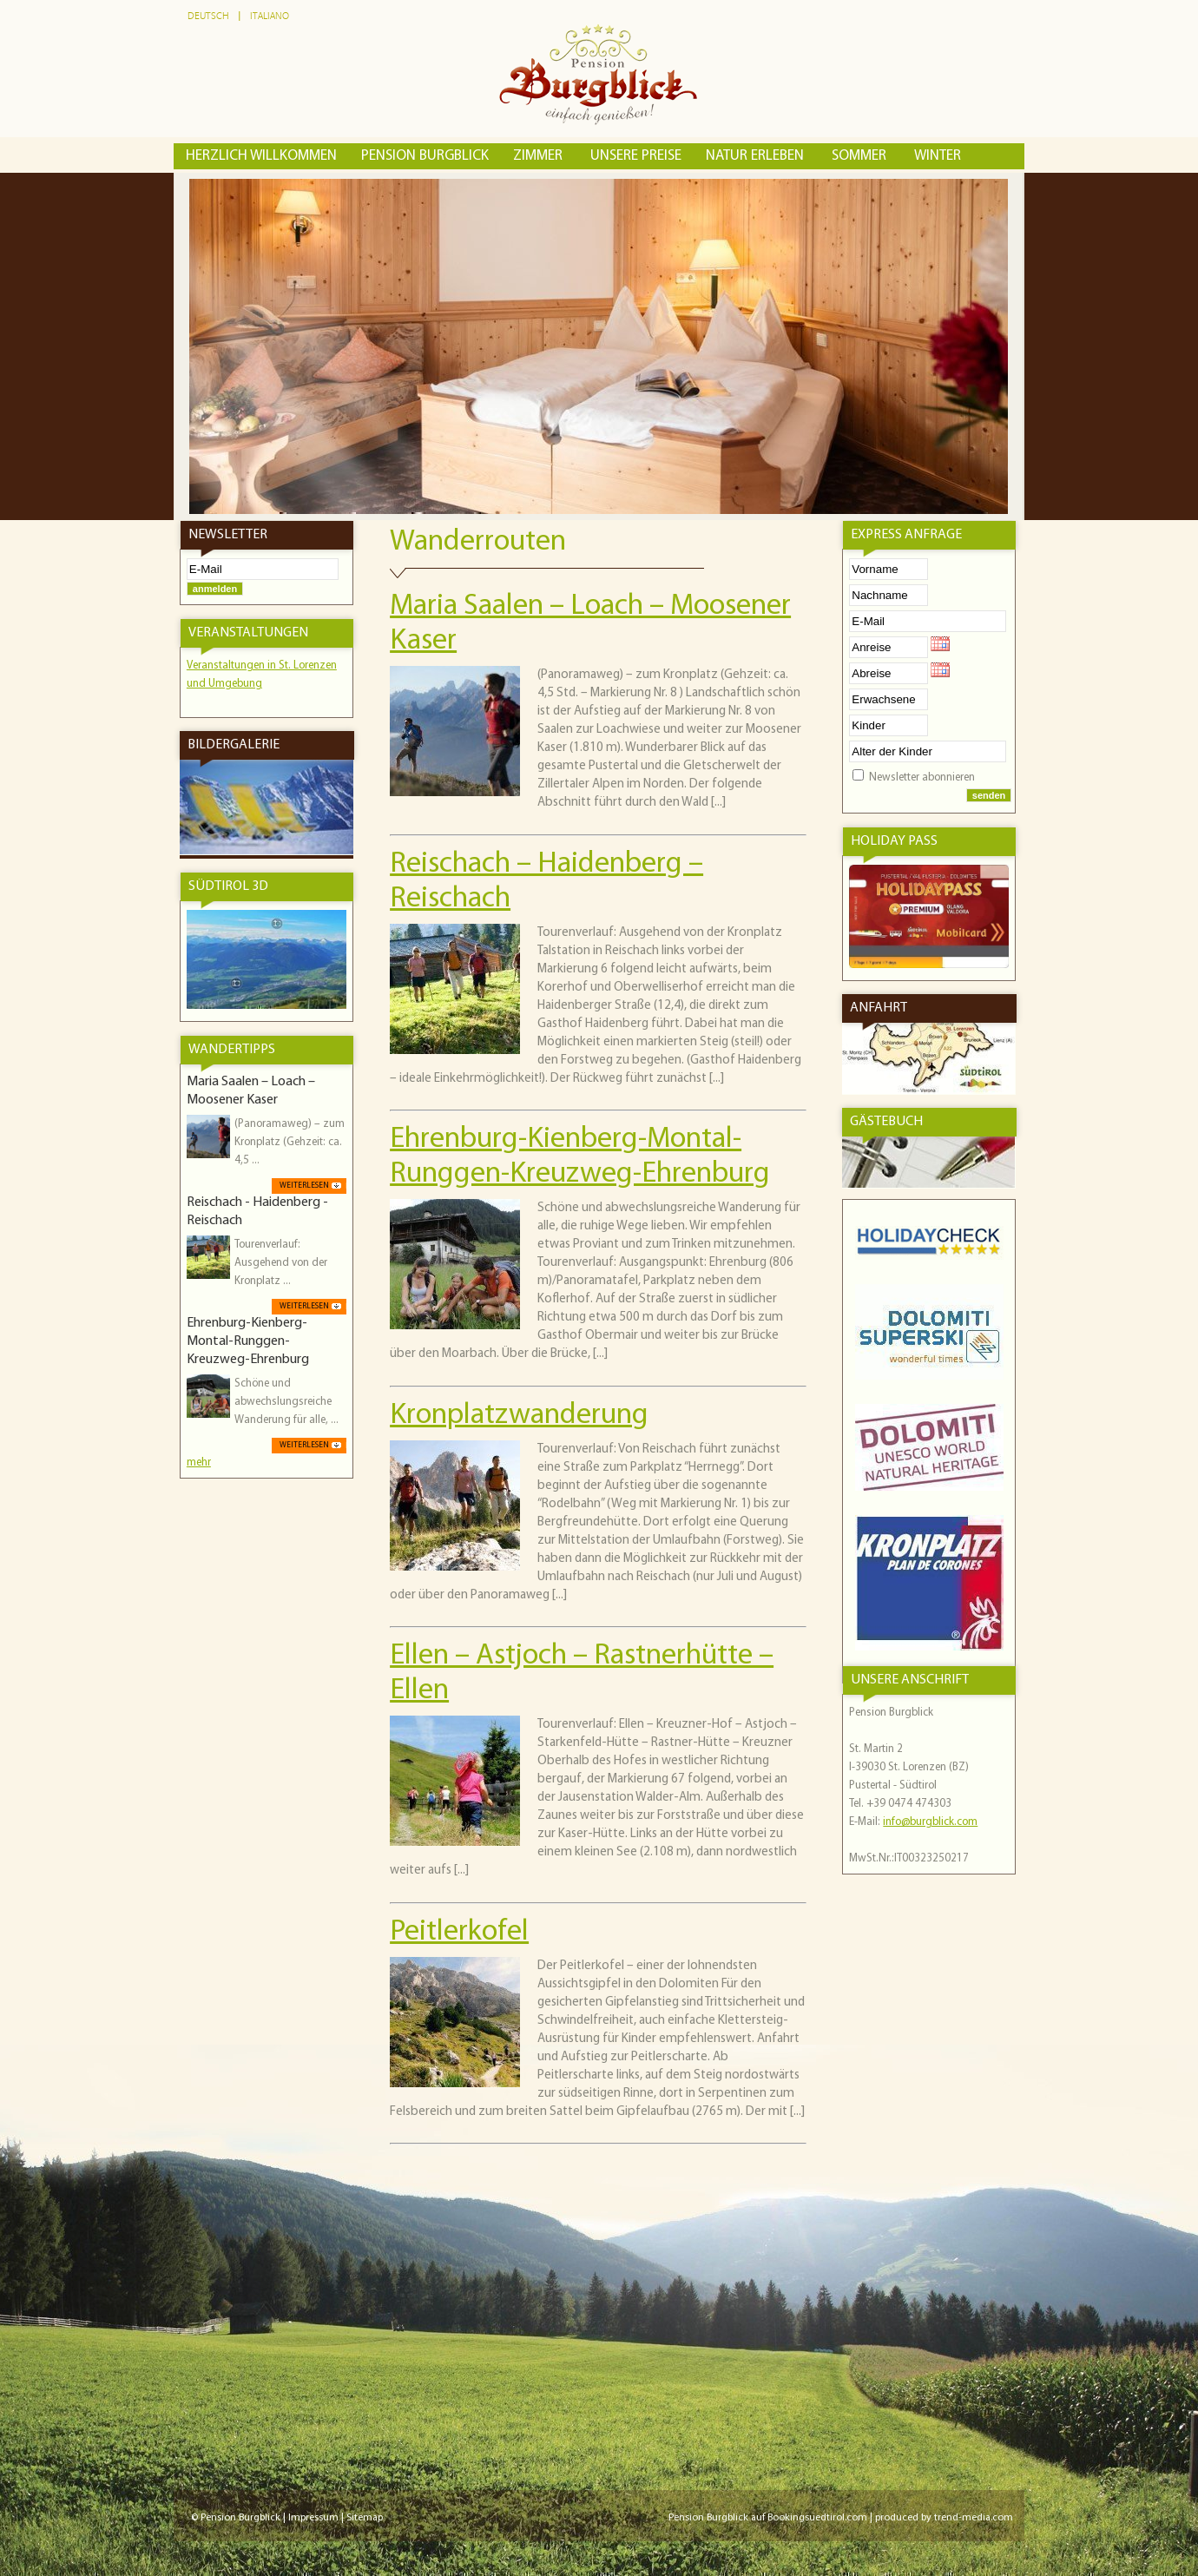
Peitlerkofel (459, 1932)
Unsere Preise (635, 155)
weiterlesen (304, 1185)
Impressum (313, 2518)
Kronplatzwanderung (519, 1415)
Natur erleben (756, 155)
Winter (937, 155)
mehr (199, 1462)
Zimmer (539, 155)
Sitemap (364, 2518)
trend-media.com (973, 2518)
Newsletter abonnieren (922, 777)
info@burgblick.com (930, 1822)
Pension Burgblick (425, 155)
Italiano (269, 16)
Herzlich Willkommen (261, 155)
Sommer (861, 155)
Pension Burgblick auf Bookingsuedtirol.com (767, 2518)
